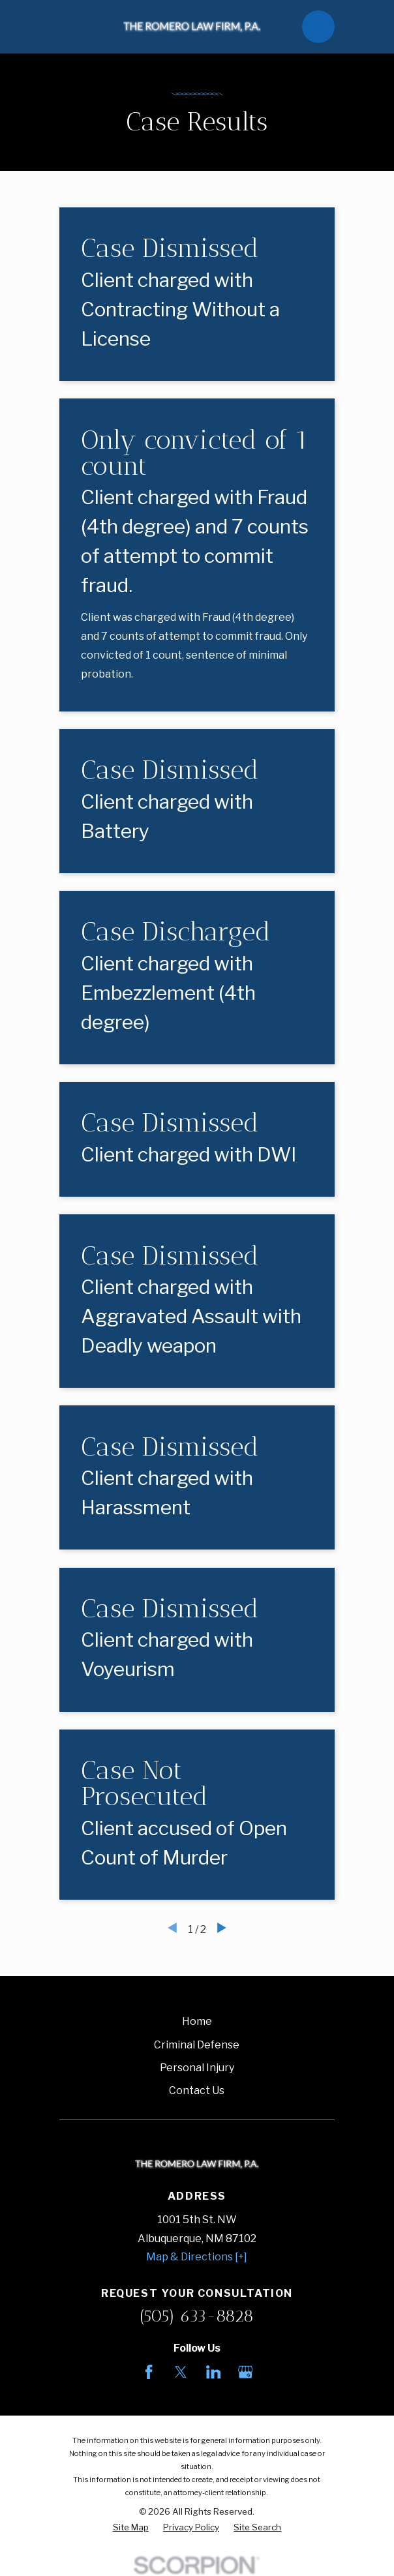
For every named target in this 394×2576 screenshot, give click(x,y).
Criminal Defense (196, 2045)
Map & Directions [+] (196, 2257)
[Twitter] (181, 2372)
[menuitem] (131, 2528)
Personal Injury (197, 2067)
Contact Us (196, 2090)
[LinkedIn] (213, 2372)
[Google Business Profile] (245, 2372)
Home (197, 2021)
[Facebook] (149, 2372)
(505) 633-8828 (197, 2316)
